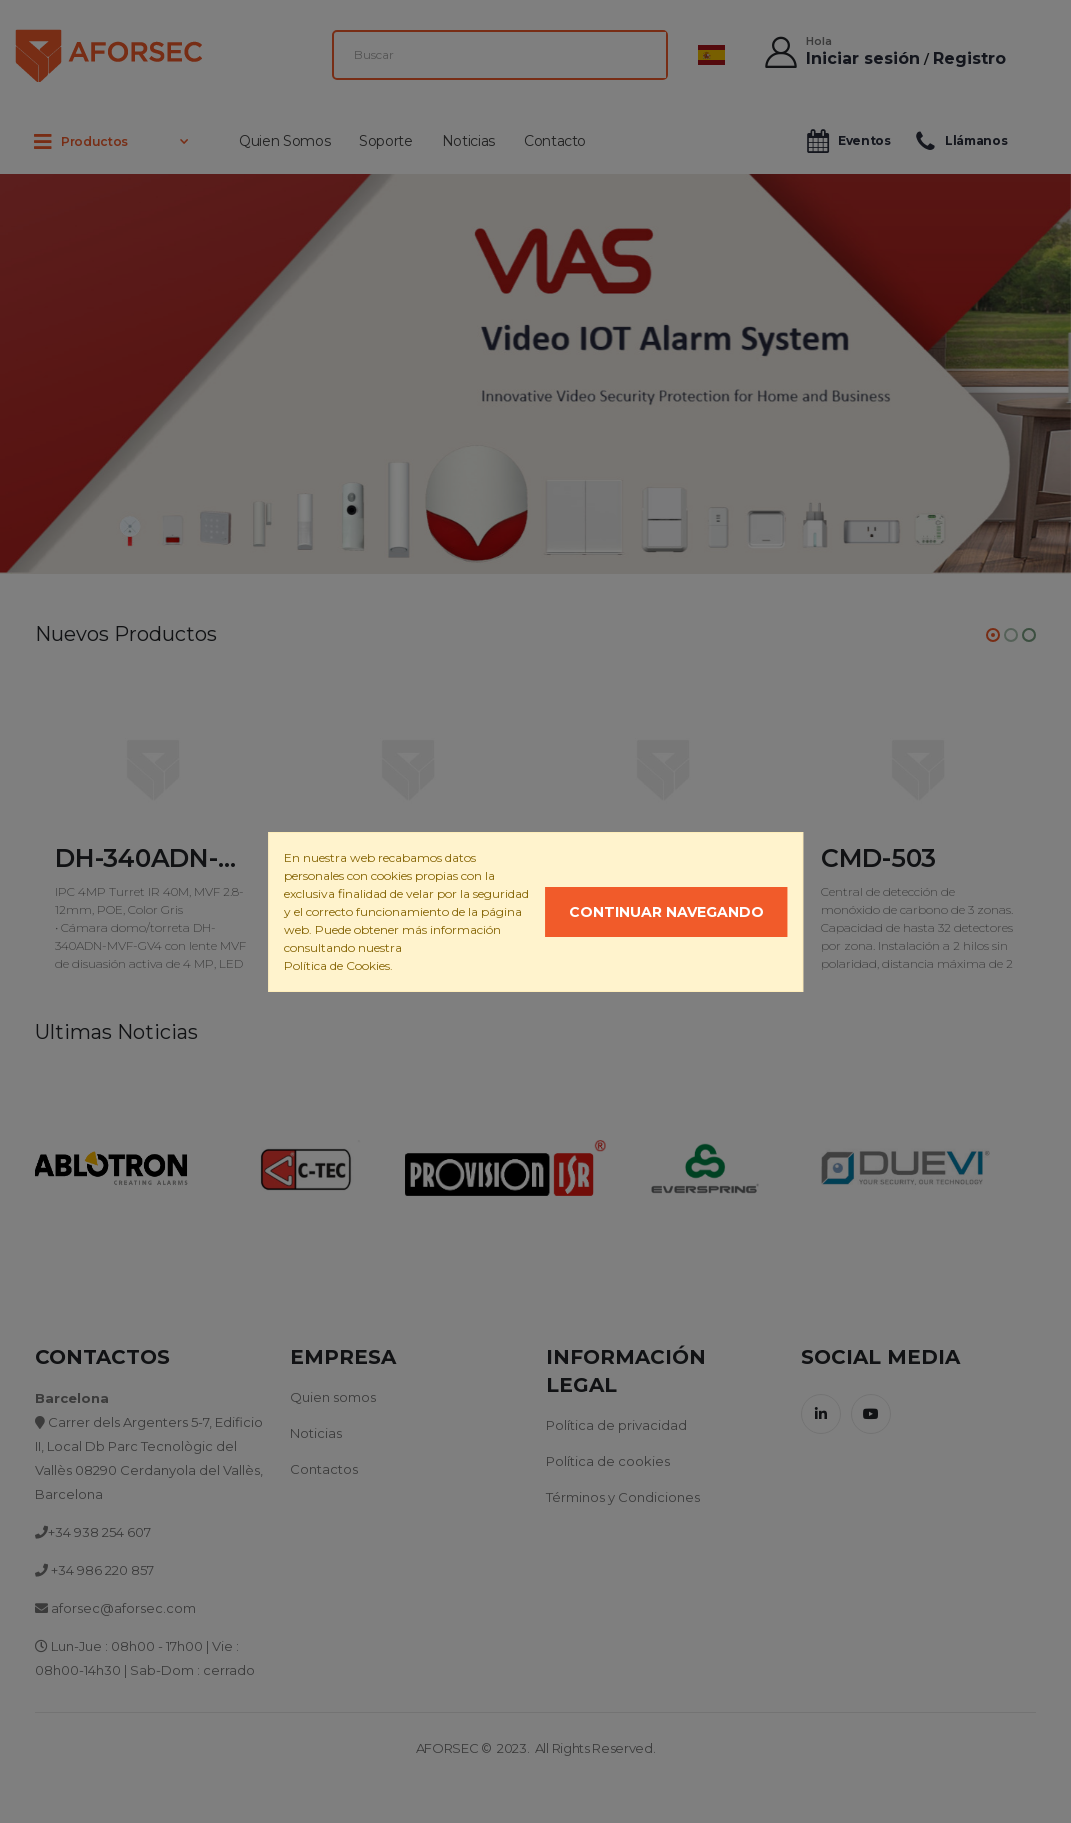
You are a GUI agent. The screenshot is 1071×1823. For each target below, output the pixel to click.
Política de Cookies (337, 965)
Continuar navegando (666, 912)
